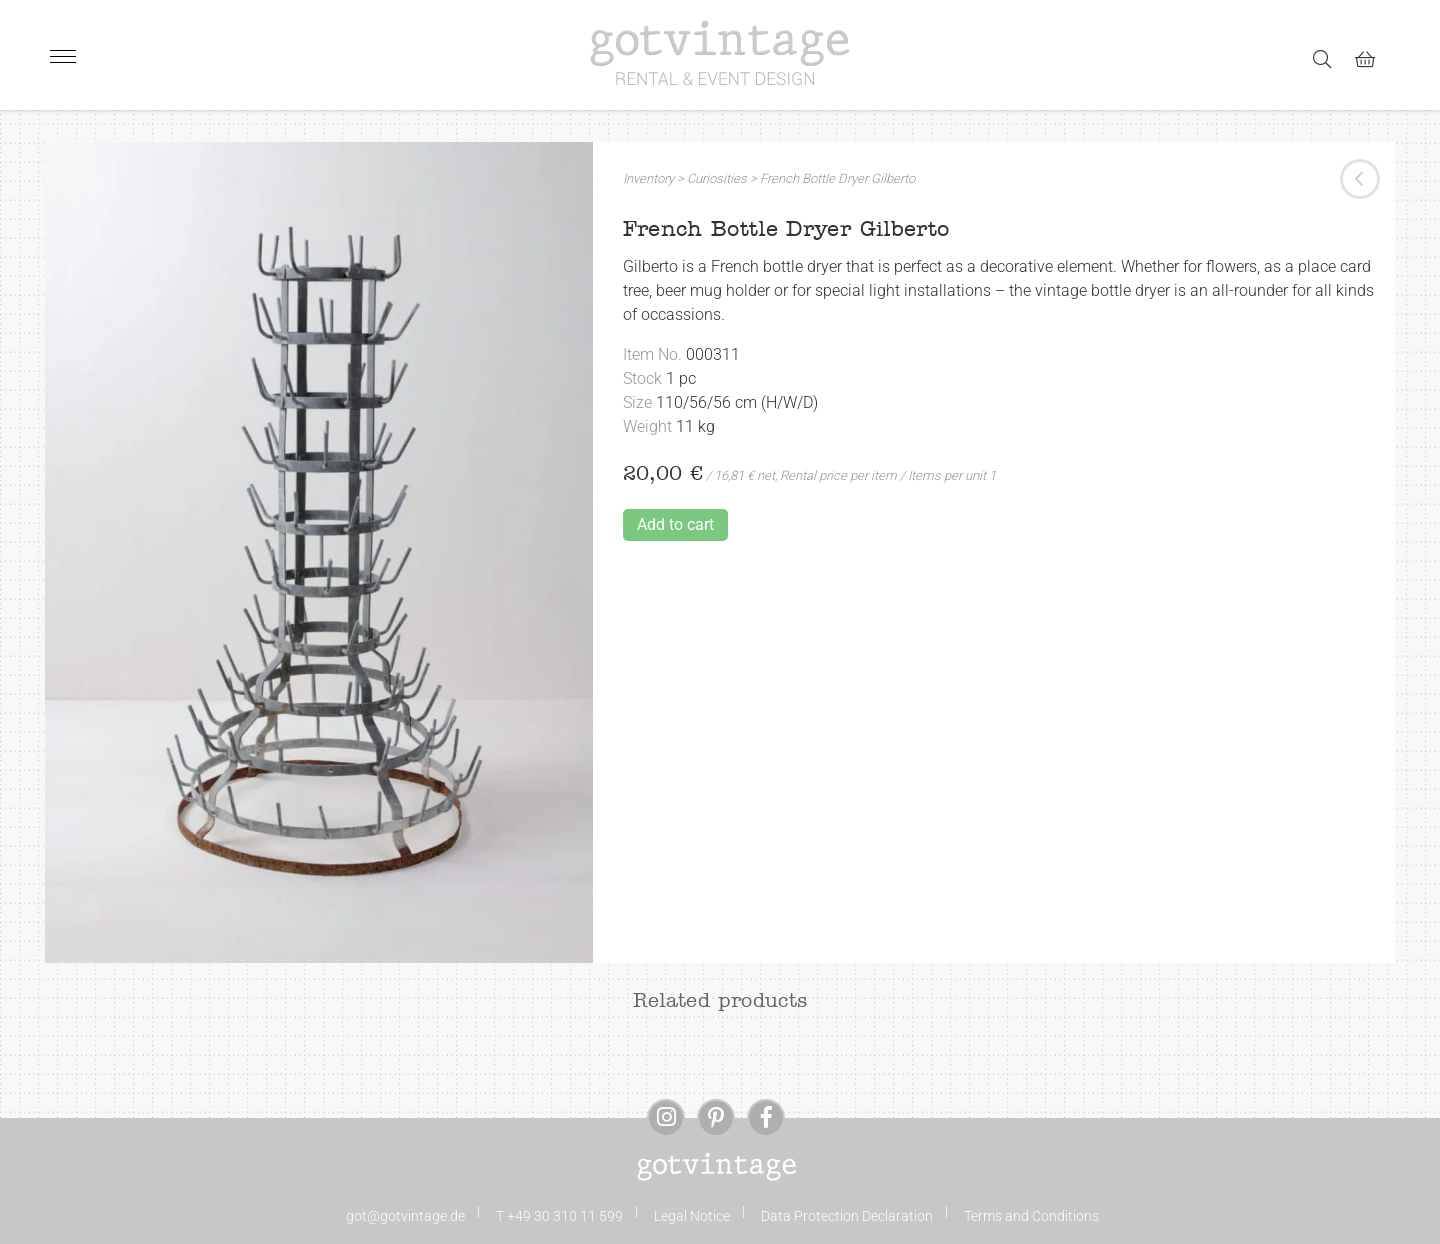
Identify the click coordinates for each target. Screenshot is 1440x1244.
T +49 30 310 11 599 (559, 1216)
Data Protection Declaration (847, 1216)
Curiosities (717, 178)
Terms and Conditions (1031, 1216)
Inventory (648, 178)
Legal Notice (692, 1216)
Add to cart (675, 524)
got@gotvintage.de (405, 1216)
